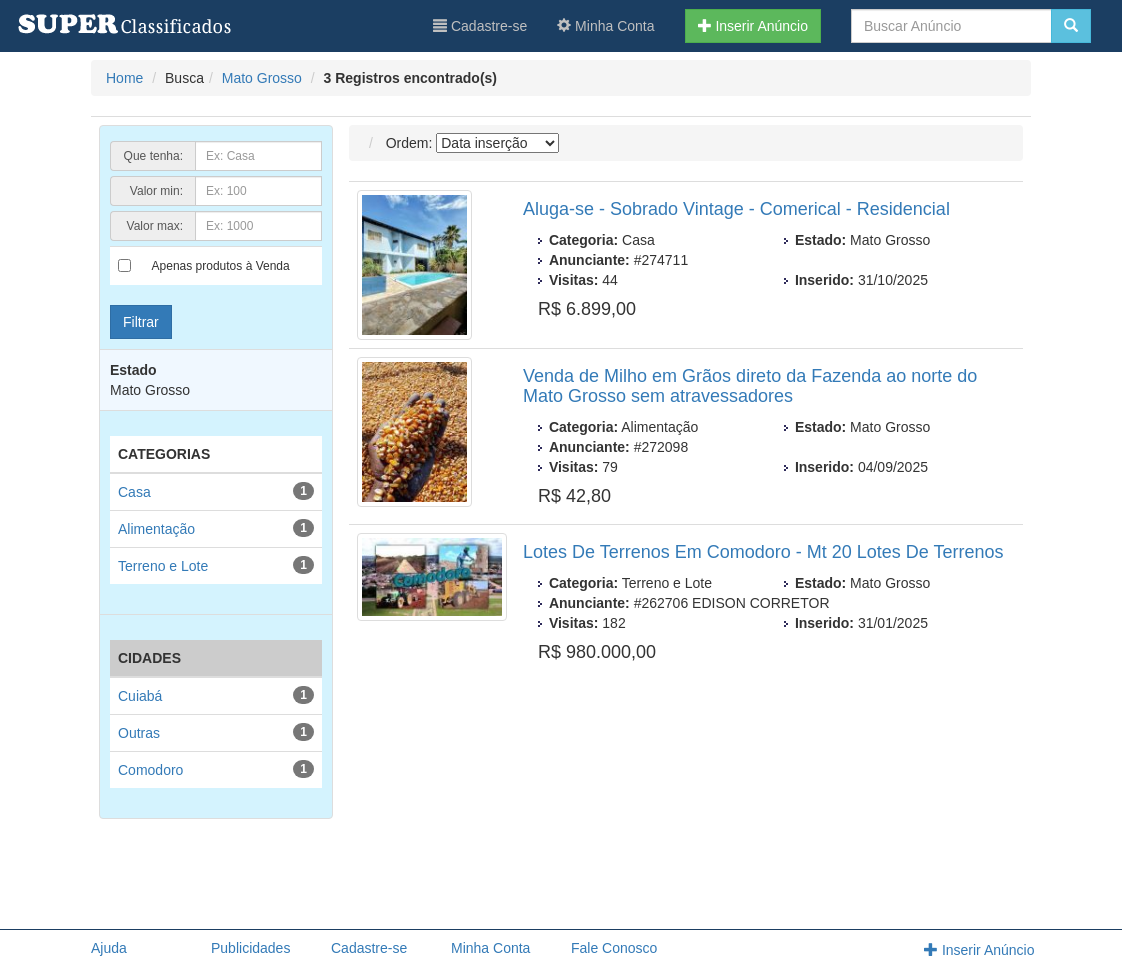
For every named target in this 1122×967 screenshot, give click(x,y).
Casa (134, 492)
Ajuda (109, 948)
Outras (139, 733)
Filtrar (141, 322)
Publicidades (250, 948)
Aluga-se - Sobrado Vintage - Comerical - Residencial (736, 209)
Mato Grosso (262, 78)
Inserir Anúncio (753, 26)
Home (124, 78)
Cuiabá (140, 696)
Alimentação (156, 529)
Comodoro (150, 770)
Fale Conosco (614, 948)
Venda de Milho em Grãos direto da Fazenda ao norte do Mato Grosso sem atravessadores (750, 386)
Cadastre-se (480, 26)
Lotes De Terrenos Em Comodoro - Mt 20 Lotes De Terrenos (763, 552)
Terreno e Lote (163, 566)
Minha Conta (605, 26)
